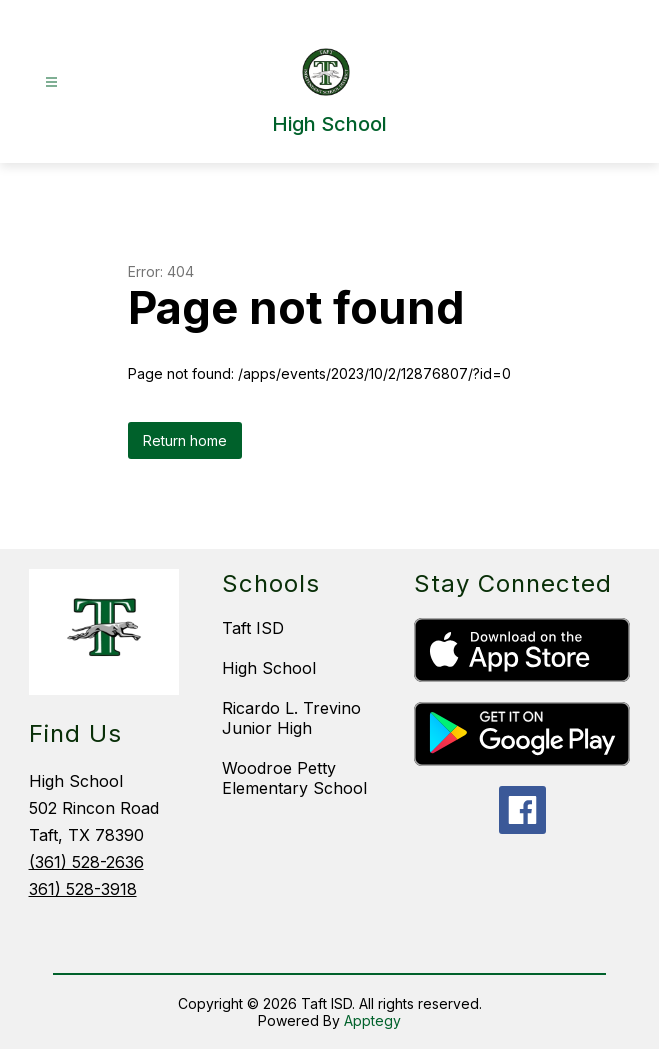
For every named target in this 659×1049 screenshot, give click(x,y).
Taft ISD (253, 628)
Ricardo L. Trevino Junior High (291, 718)
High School (269, 668)
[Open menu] (51, 82)
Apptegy (372, 1020)
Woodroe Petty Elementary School (294, 778)
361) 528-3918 (83, 889)
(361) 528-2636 (86, 862)
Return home (185, 440)
